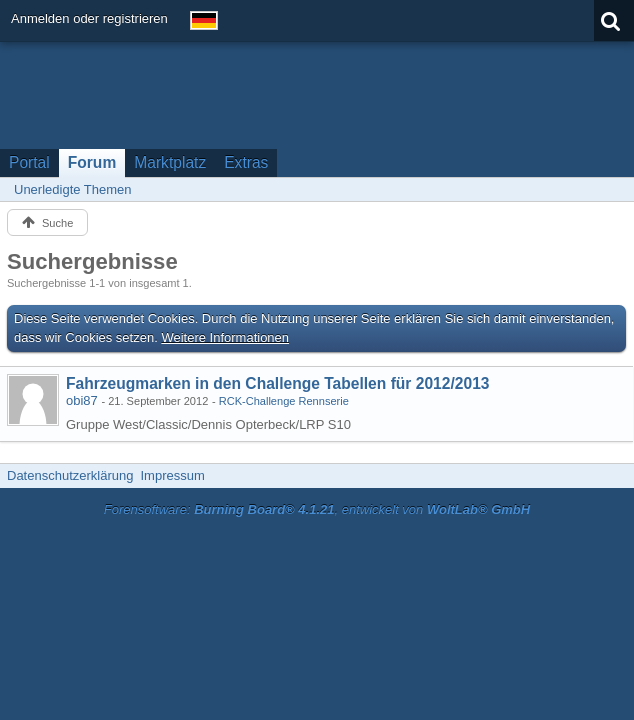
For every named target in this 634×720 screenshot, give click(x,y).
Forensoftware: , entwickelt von (317, 509)
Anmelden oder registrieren (89, 18)
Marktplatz (170, 162)
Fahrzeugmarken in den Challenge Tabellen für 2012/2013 (277, 383)
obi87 (82, 400)
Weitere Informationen (225, 337)
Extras (246, 162)
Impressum (172, 475)
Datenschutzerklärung (70, 475)
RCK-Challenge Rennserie (284, 401)
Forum (92, 162)
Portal (29, 162)
